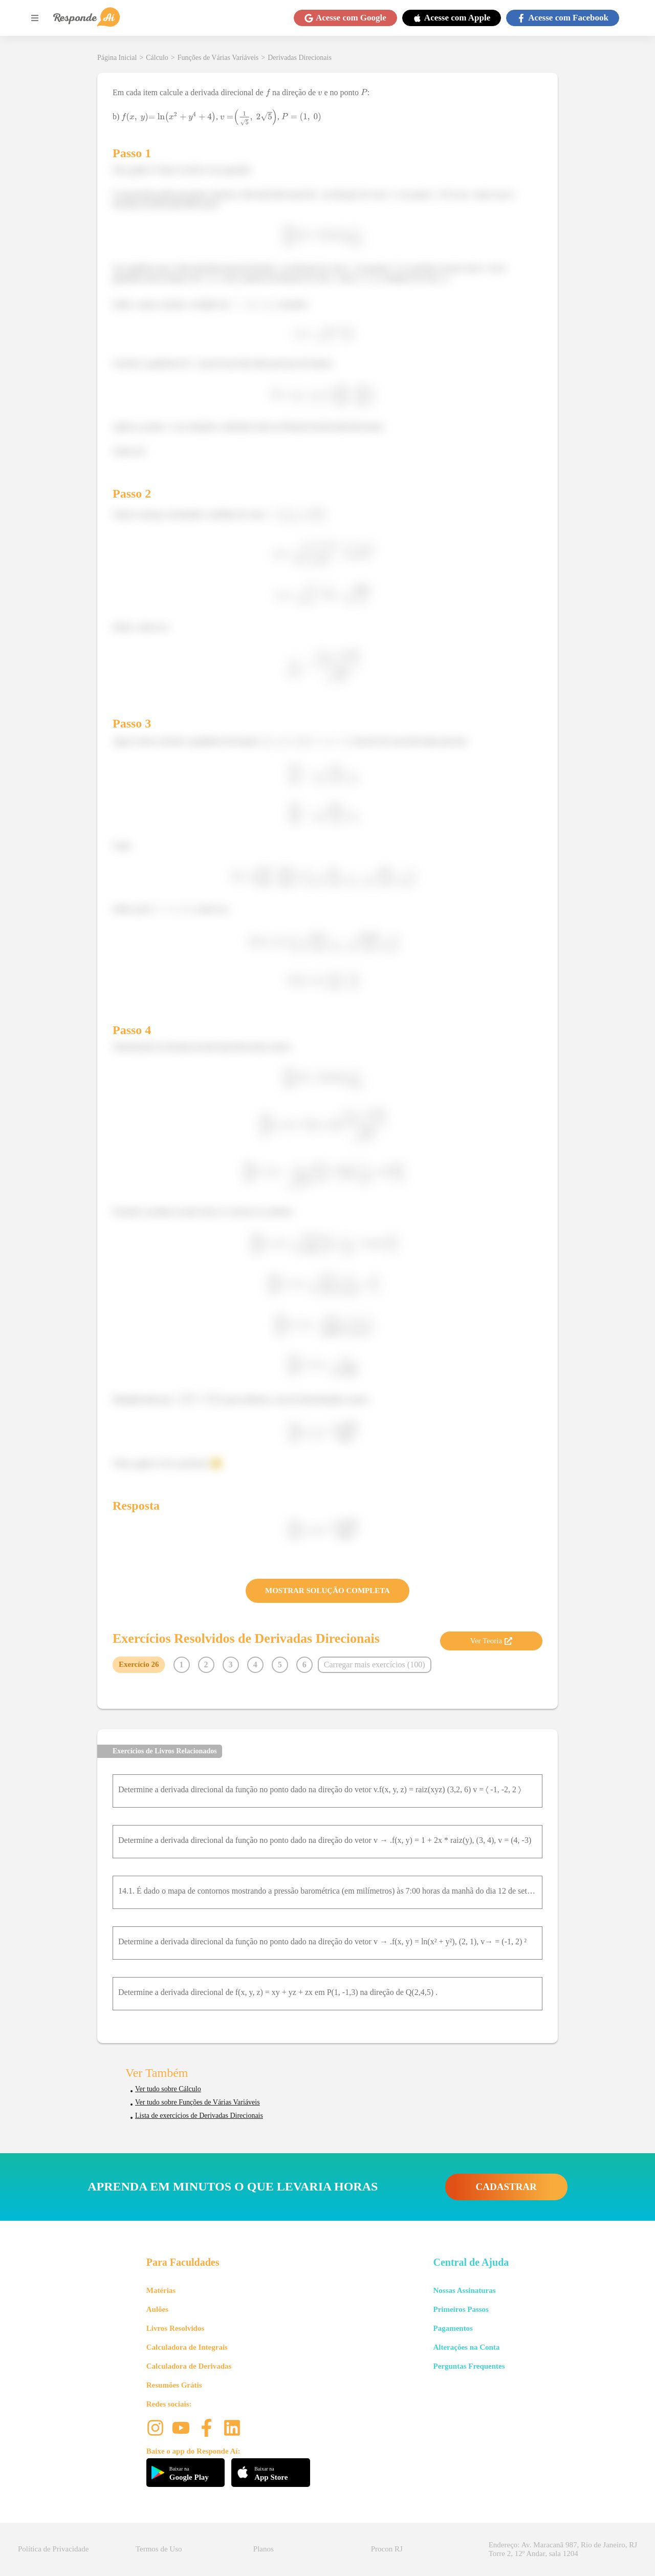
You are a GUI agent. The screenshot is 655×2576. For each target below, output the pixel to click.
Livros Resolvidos (175, 2328)
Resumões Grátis (174, 2385)
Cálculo (157, 57)
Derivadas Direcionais (300, 57)
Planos (263, 2549)
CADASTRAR (506, 2186)
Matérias (161, 2290)
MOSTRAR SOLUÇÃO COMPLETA (327, 1590)
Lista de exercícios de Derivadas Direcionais (199, 2115)
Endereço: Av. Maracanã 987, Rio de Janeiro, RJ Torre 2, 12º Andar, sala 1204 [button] (563, 2549)
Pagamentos (453, 2328)
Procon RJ (387, 2549)
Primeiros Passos (460, 2309)
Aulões (157, 2309)
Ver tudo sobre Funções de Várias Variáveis (197, 2102)
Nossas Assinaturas (464, 2290)
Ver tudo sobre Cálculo (168, 2089)
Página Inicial (117, 57)
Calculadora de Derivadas (189, 2366)
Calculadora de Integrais (187, 2347)
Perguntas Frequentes (469, 2366)
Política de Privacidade (53, 2549)
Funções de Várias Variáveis (218, 57)
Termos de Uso (159, 2549)
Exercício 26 (139, 1664)
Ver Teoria (491, 1641)
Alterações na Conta (466, 2347)
